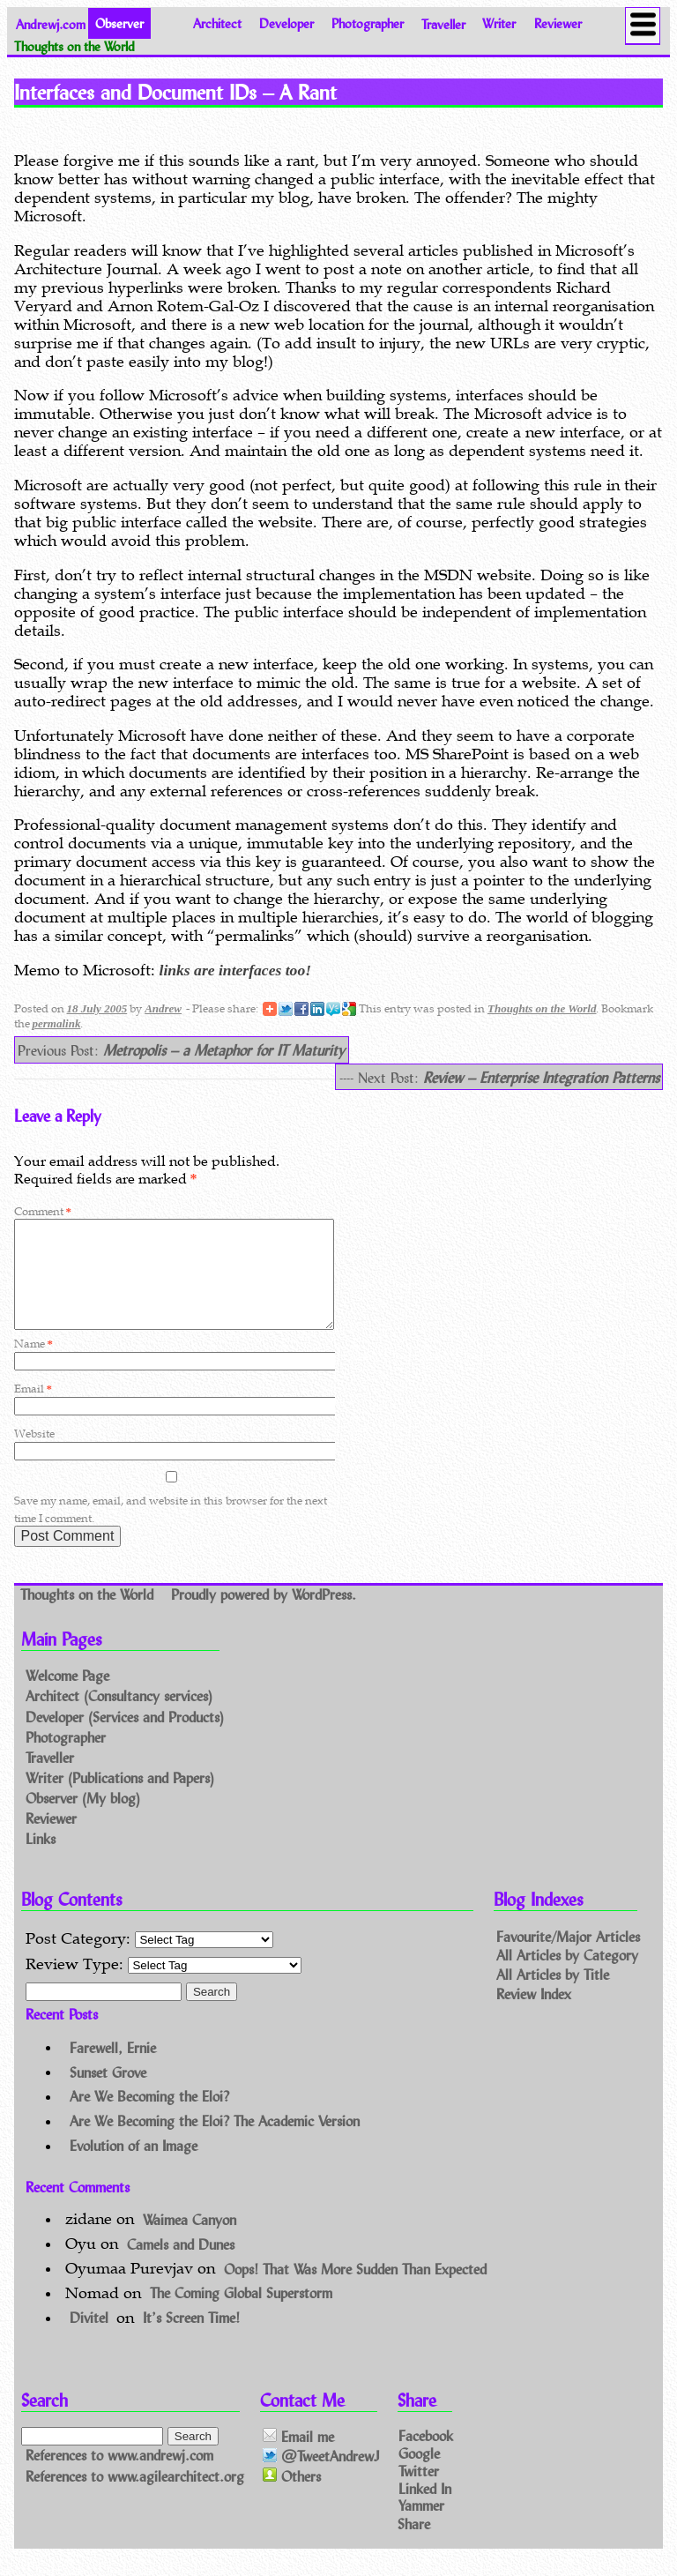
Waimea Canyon (189, 2239)
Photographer (367, 23)
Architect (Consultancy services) (119, 1717)
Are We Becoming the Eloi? (149, 2117)
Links (41, 1859)
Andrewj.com (51, 23)
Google (419, 2474)
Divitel (89, 2338)
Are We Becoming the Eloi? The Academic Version (215, 2141)
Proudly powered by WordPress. (263, 1615)
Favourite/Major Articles (568, 1956)
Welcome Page (67, 1697)
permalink (57, 1023)
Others (292, 2497)
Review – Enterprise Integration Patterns (541, 1077)
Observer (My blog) (83, 1819)
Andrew (163, 1008)
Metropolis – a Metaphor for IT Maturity (224, 1050)
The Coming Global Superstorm (241, 2313)
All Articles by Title (552, 1995)
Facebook (425, 2456)
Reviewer (558, 23)
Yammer (421, 2526)
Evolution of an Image (133, 2166)
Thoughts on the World (541, 1008)
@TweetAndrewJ (321, 2477)
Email (33, 1409)
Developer (286, 23)
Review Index (533, 2014)
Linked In (424, 2508)
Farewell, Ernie (113, 2067)
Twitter (418, 2491)
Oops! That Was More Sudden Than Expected (355, 2289)
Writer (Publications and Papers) (120, 1798)
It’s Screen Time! (191, 2338)
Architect (217, 23)
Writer (499, 23)
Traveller (443, 23)
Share (414, 2544)
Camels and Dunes (180, 2264)
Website (34, 1454)
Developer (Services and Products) (125, 1738)
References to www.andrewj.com (119, 2477)
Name (33, 1364)
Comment (42, 1211)
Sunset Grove (108, 2092)
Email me (298, 2457)
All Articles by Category (567, 1976)
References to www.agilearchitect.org (135, 2497)
